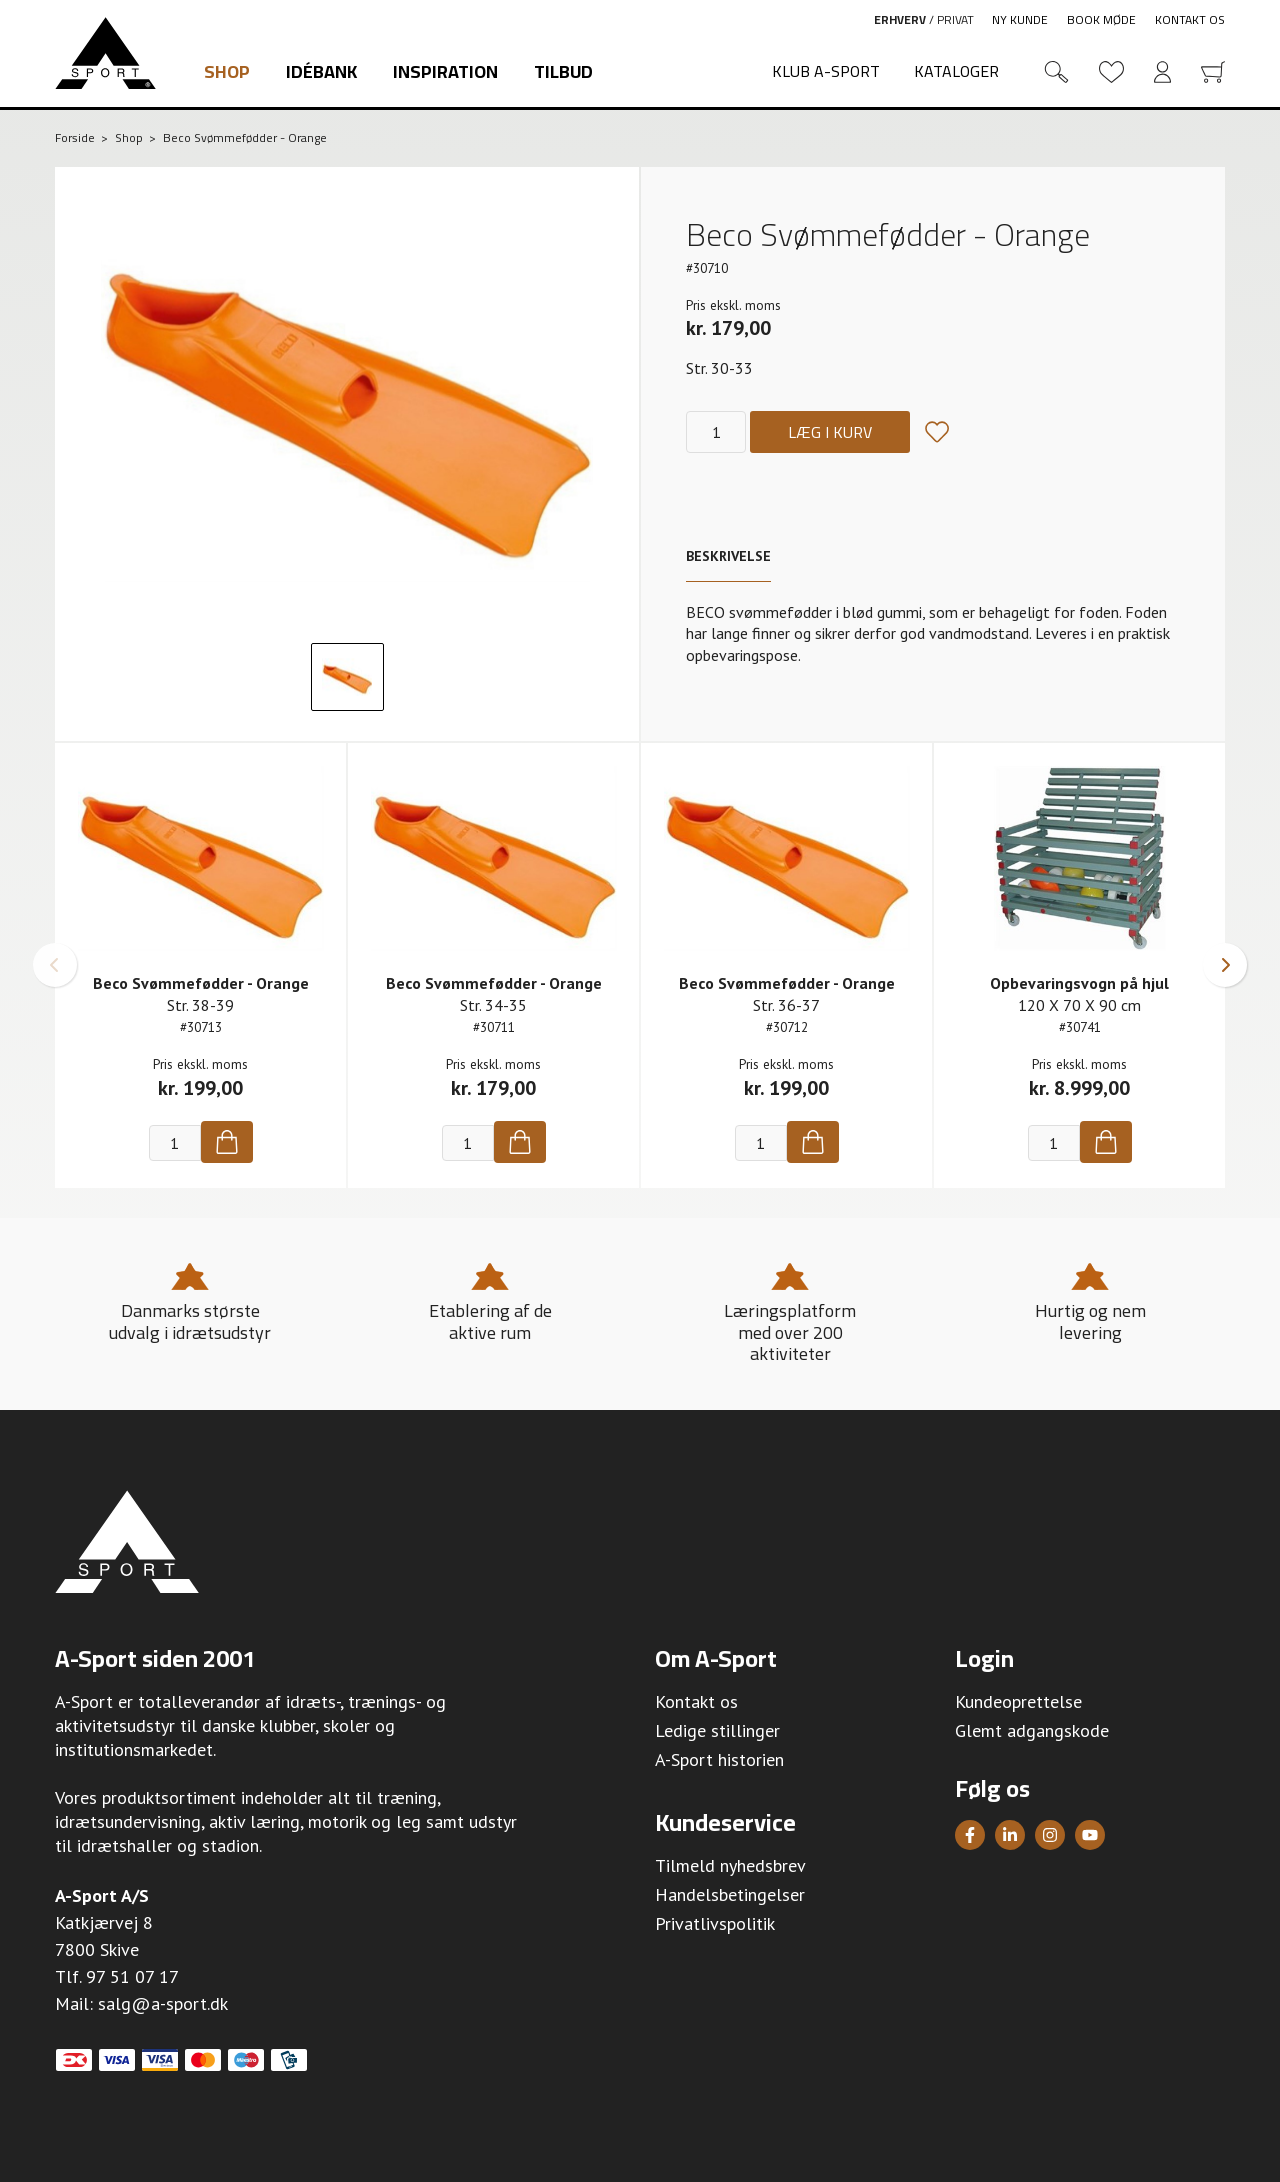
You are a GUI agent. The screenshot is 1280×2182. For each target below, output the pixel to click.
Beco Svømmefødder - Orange (201, 983)
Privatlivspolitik (715, 1923)
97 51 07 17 (132, 1976)
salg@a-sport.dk (163, 2003)
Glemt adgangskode (1032, 1730)
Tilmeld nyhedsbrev (730, 1865)
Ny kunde (1020, 19)
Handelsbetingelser (730, 1894)
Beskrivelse (728, 556)
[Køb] (227, 1142)
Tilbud (563, 71)
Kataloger (956, 71)
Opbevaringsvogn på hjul (1079, 983)
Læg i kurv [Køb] (830, 432)
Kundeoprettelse (1018, 1701)
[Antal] (716, 432)
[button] (55, 965)
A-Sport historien (719, 1759)
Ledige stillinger (717, 1730)
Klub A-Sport (826, 71)
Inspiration (445, 71)
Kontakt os (1190, 19)
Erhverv (900, 19)
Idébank (321, 71)
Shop (227, 71)
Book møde (1101, 19)
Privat (955, 19)
